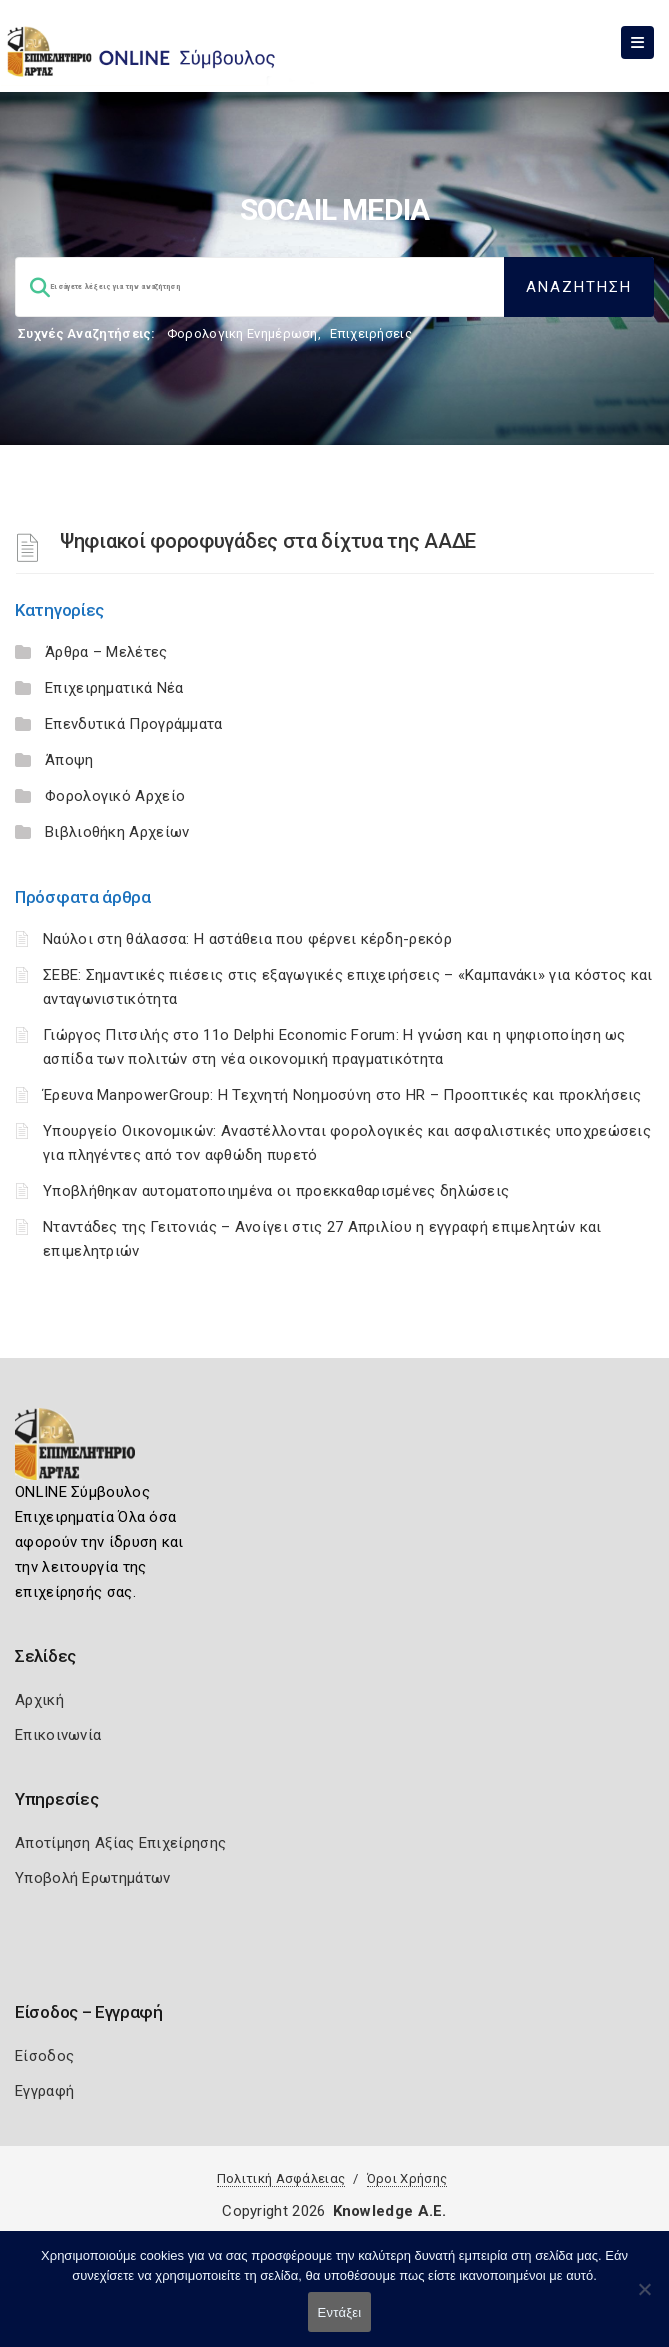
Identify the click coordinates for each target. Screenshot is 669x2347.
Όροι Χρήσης (407, 2178)
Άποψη (69, 760)
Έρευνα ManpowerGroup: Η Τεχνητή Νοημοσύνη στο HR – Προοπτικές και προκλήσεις (342, 1095)
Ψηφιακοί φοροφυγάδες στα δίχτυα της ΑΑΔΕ (268, 541)
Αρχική (39, 1700)
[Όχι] (644, 2299)
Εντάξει (340, 2312)
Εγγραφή (44, 2091)
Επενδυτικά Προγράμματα (134, 724)
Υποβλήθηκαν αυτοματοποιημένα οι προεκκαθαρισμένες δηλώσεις (276, 1191)
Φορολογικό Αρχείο (115, 796)
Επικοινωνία (58, 1735)
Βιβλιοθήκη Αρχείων (117, 832)
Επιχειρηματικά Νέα (114, 688)
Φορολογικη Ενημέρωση (242, 333)
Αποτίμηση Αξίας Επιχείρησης (120, 1843)
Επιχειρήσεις (371, 333)
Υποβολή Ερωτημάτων (92, 1878)
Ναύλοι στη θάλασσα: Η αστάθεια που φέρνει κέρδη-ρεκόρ (247, 939)
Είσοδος (44, 2056)
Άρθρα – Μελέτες (106, 652)
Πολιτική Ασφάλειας (281, 2178)
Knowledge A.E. (390, 2211)
